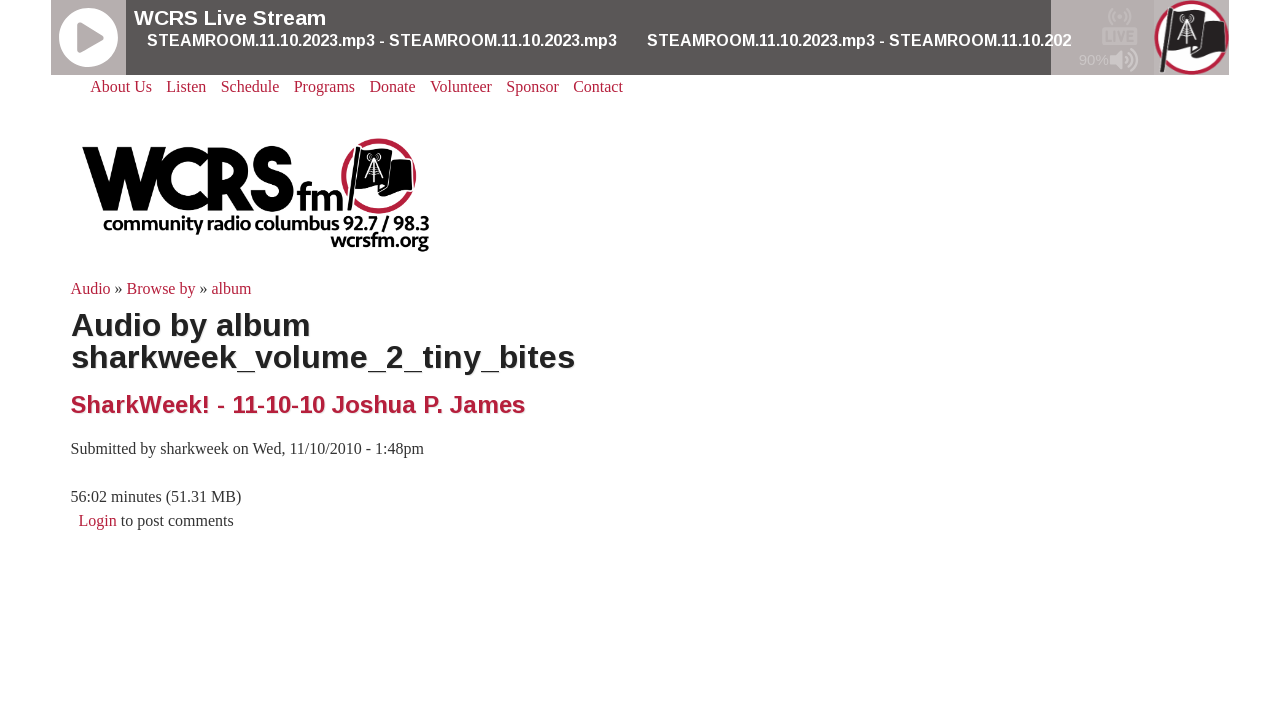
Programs (324, 86)
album (231, 288)
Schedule (250, 86)
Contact (598, 86)
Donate (392, 86)
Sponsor (532, 86)
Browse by (161, 288)
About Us (121, 86)
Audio (91, 288)
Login (98, 520)
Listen (186, 86)
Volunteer (461, 86)
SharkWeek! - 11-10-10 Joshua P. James (298, 404)
